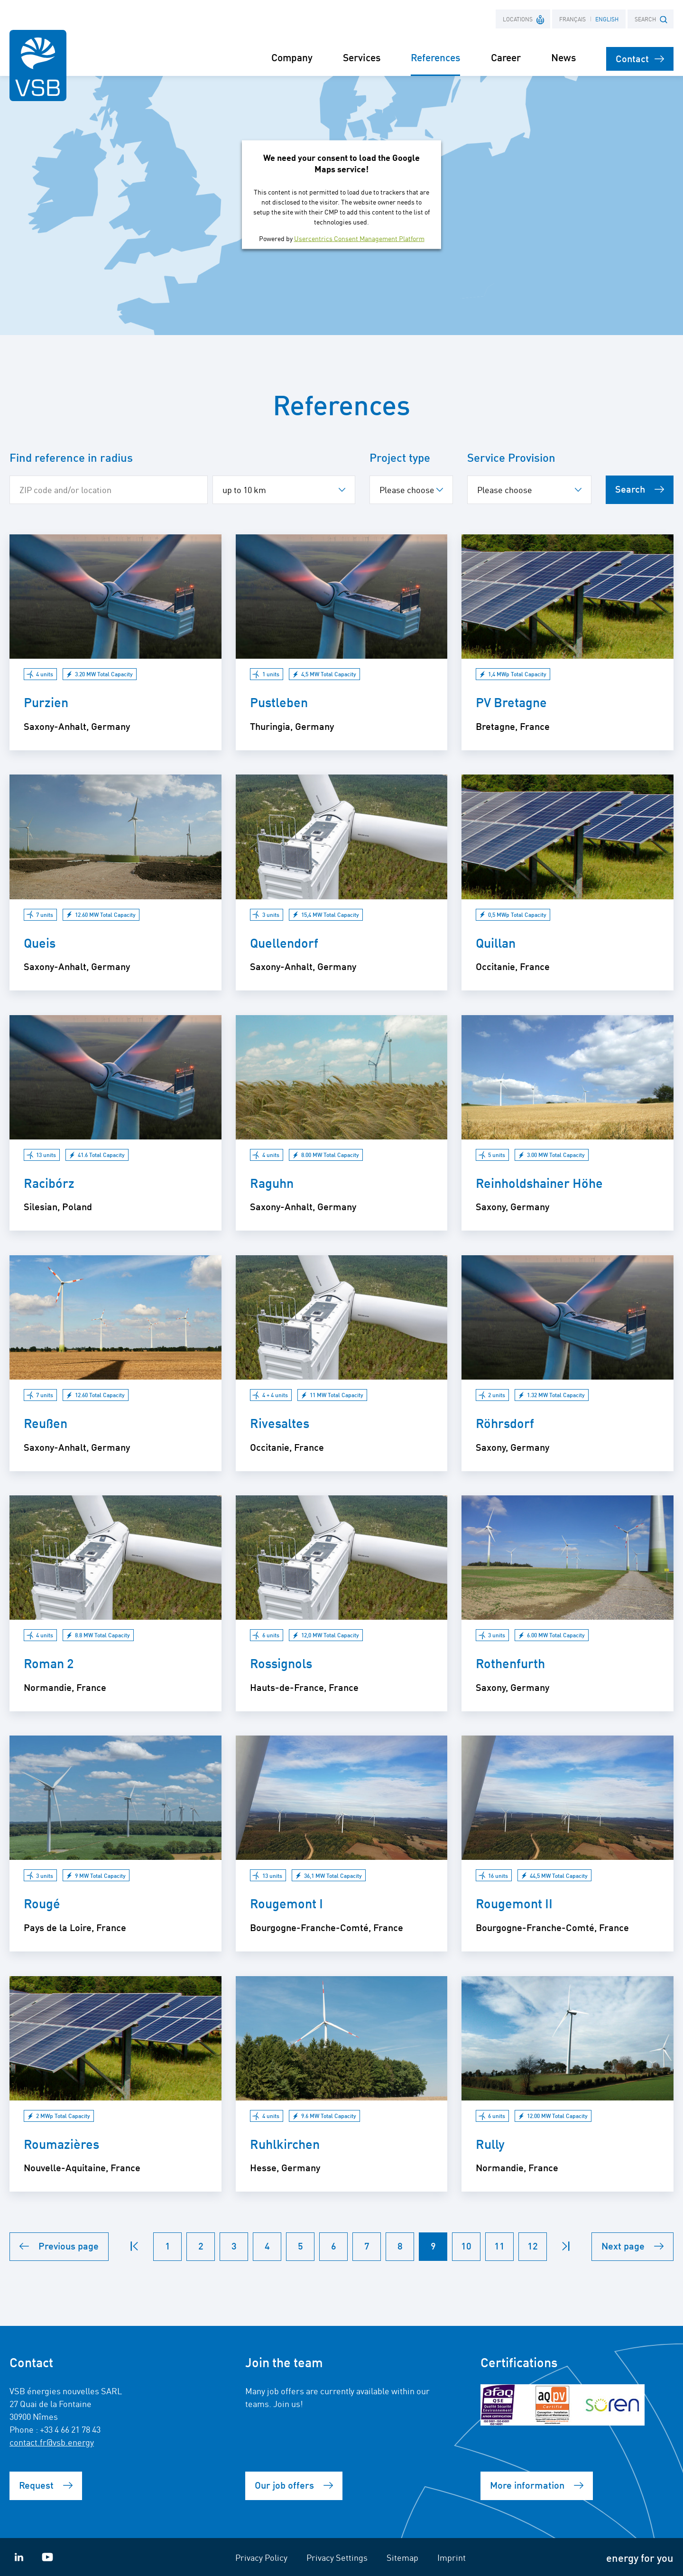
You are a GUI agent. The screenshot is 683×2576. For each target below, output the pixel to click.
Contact (640, 58)
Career (506, 57)
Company (292, 57)
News (563, 57)
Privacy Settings (337, 2557)
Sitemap (402, 2557)
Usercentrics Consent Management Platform (359, 238)
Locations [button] (524, 18)
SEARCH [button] (651, 19)
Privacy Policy (261, 2557)
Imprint (451, 2557)
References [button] (435, 57)
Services (361, 57)
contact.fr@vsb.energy (51, 2442)
